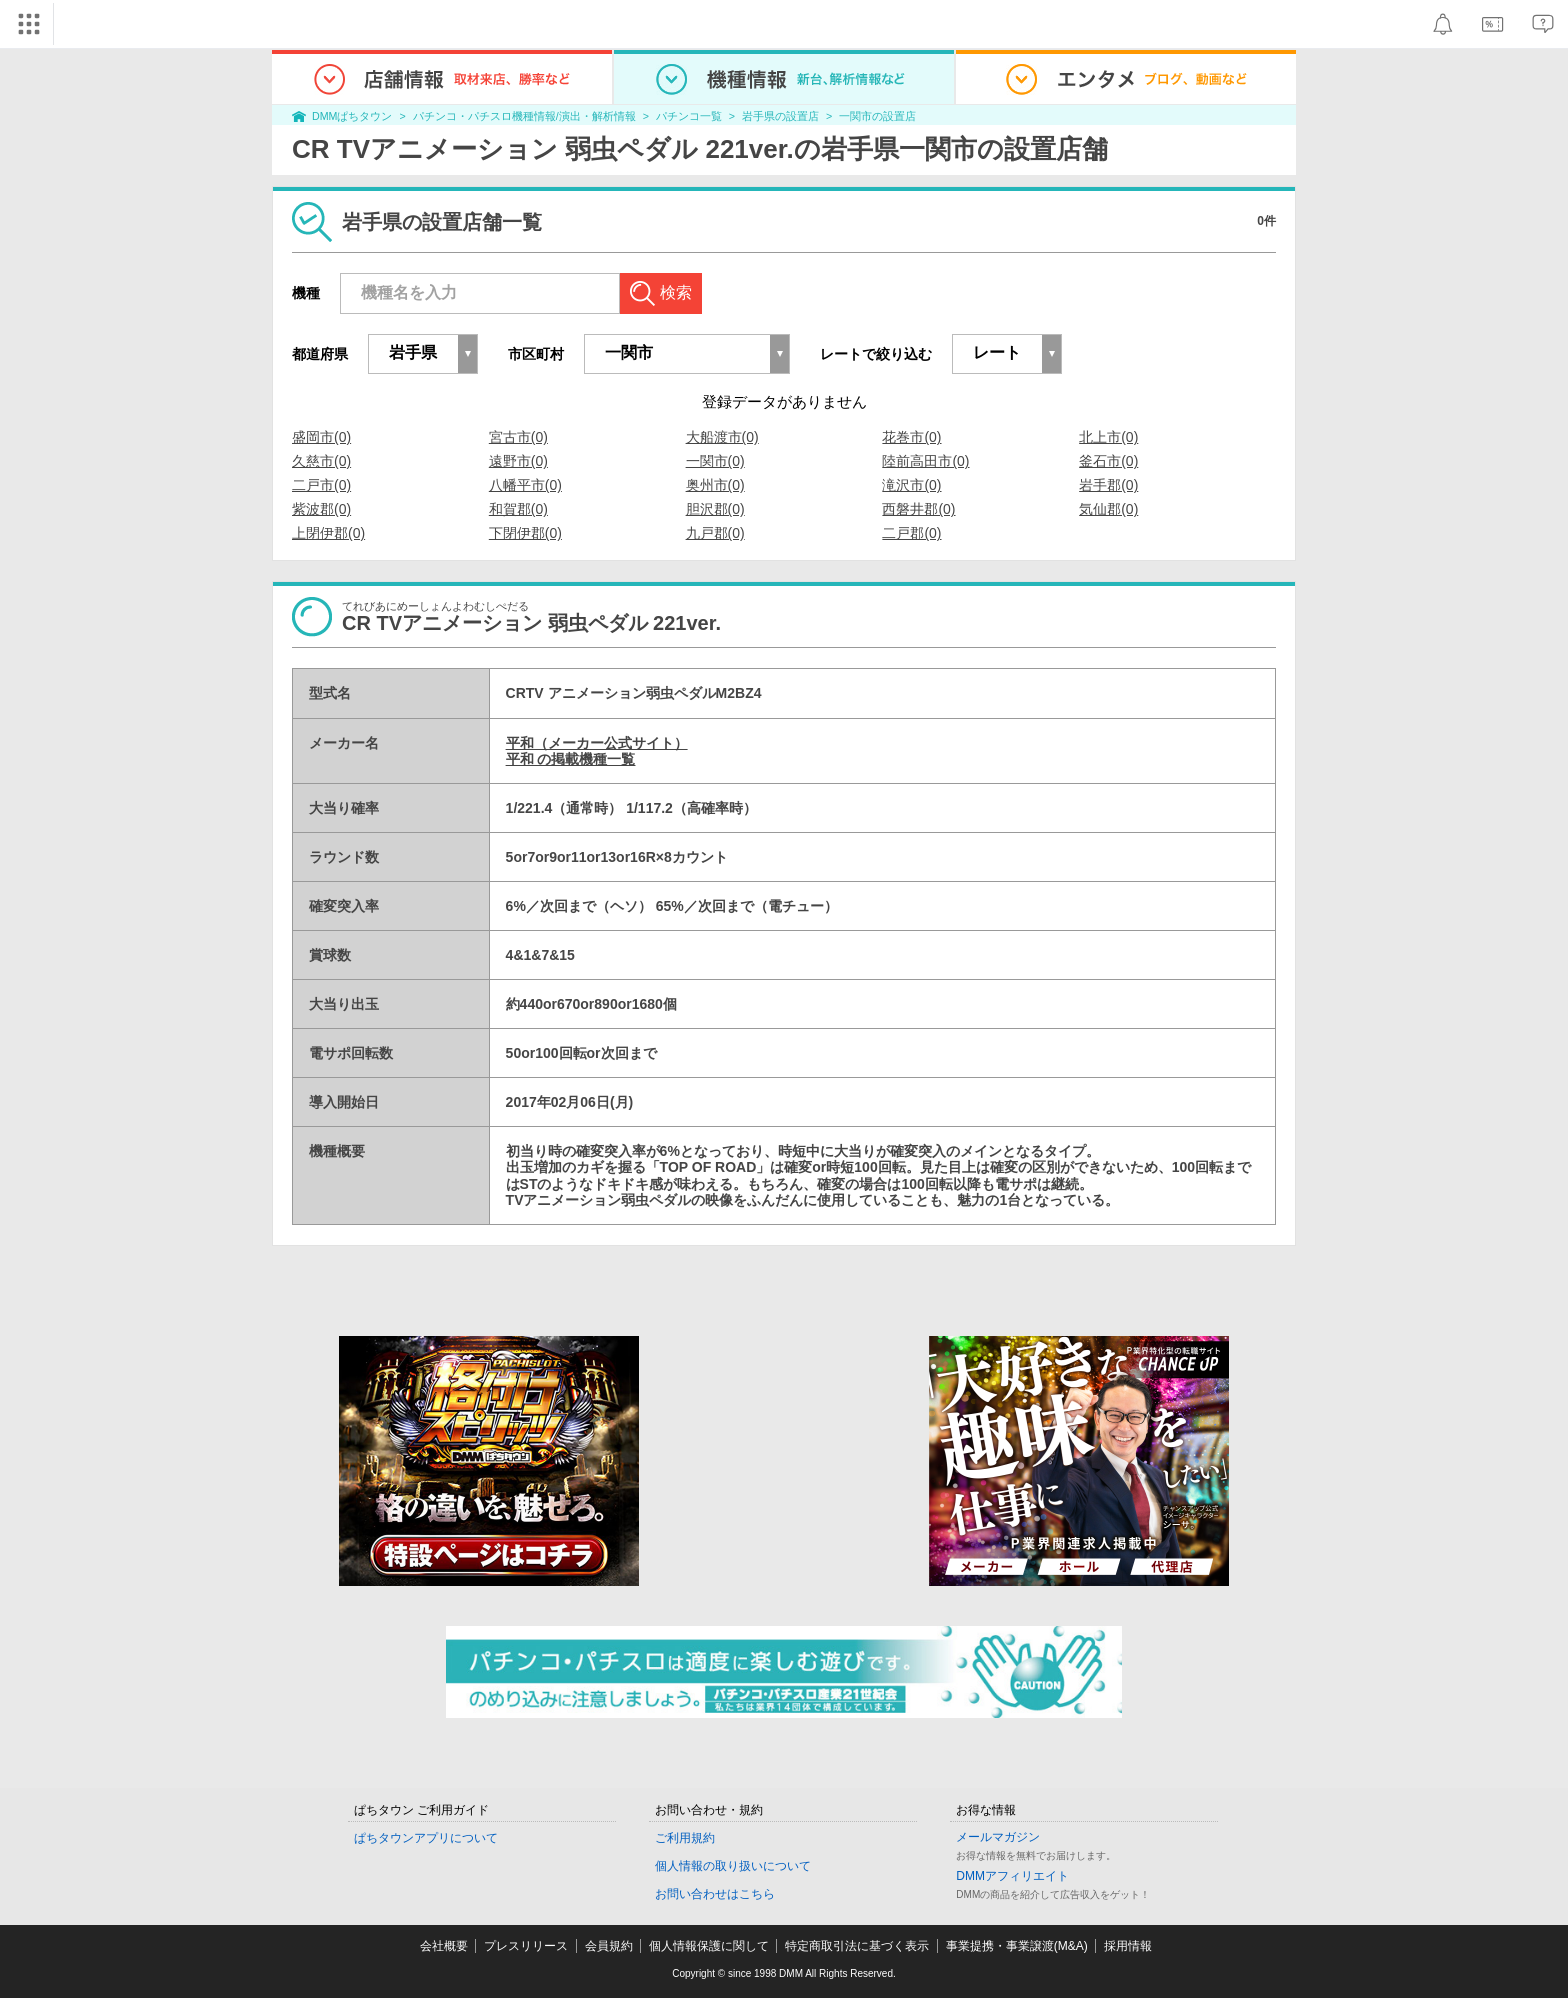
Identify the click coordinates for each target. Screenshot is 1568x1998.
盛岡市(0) (321, 437)
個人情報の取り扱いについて (733, 1866)
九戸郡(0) (715, 533)
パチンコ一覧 (689, 116)
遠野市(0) (518, 461)
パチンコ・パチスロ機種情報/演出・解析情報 (524, 116)
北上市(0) (1108, 437)
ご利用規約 (685, 1838)
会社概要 (444, 1946)
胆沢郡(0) (715, 509)
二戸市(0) (321, 485)
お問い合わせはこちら (715, 1894)
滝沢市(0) (911, 485)
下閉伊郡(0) (525, 533)
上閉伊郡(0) (328, 533)
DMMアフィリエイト (1012, 1876)
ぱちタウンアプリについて (426, 1838)
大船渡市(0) (722, 437)
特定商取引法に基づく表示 (857, 1946)
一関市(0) (715, 461)
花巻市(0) (911, 437)
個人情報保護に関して (709, 1946)
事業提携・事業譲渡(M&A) (1017, 1946)
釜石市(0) (1108, 461)
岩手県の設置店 (780, 116)
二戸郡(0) (911, 533)
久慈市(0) (321, 461)
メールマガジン (998, 1837)
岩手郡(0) (1108, 485)
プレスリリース (526, 1946)
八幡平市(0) (525, 485)
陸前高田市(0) (925, 461)
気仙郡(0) (1108, 509)
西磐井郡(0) (918, 509)
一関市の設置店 (877, 116)
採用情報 (1128, 1946)
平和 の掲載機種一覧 (571, 759)
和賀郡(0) (518, 509)
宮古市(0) (518, 437)
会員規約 (609, 1946)
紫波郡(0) (321, 509)
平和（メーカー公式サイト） (597, 743)
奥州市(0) (715, 485)
